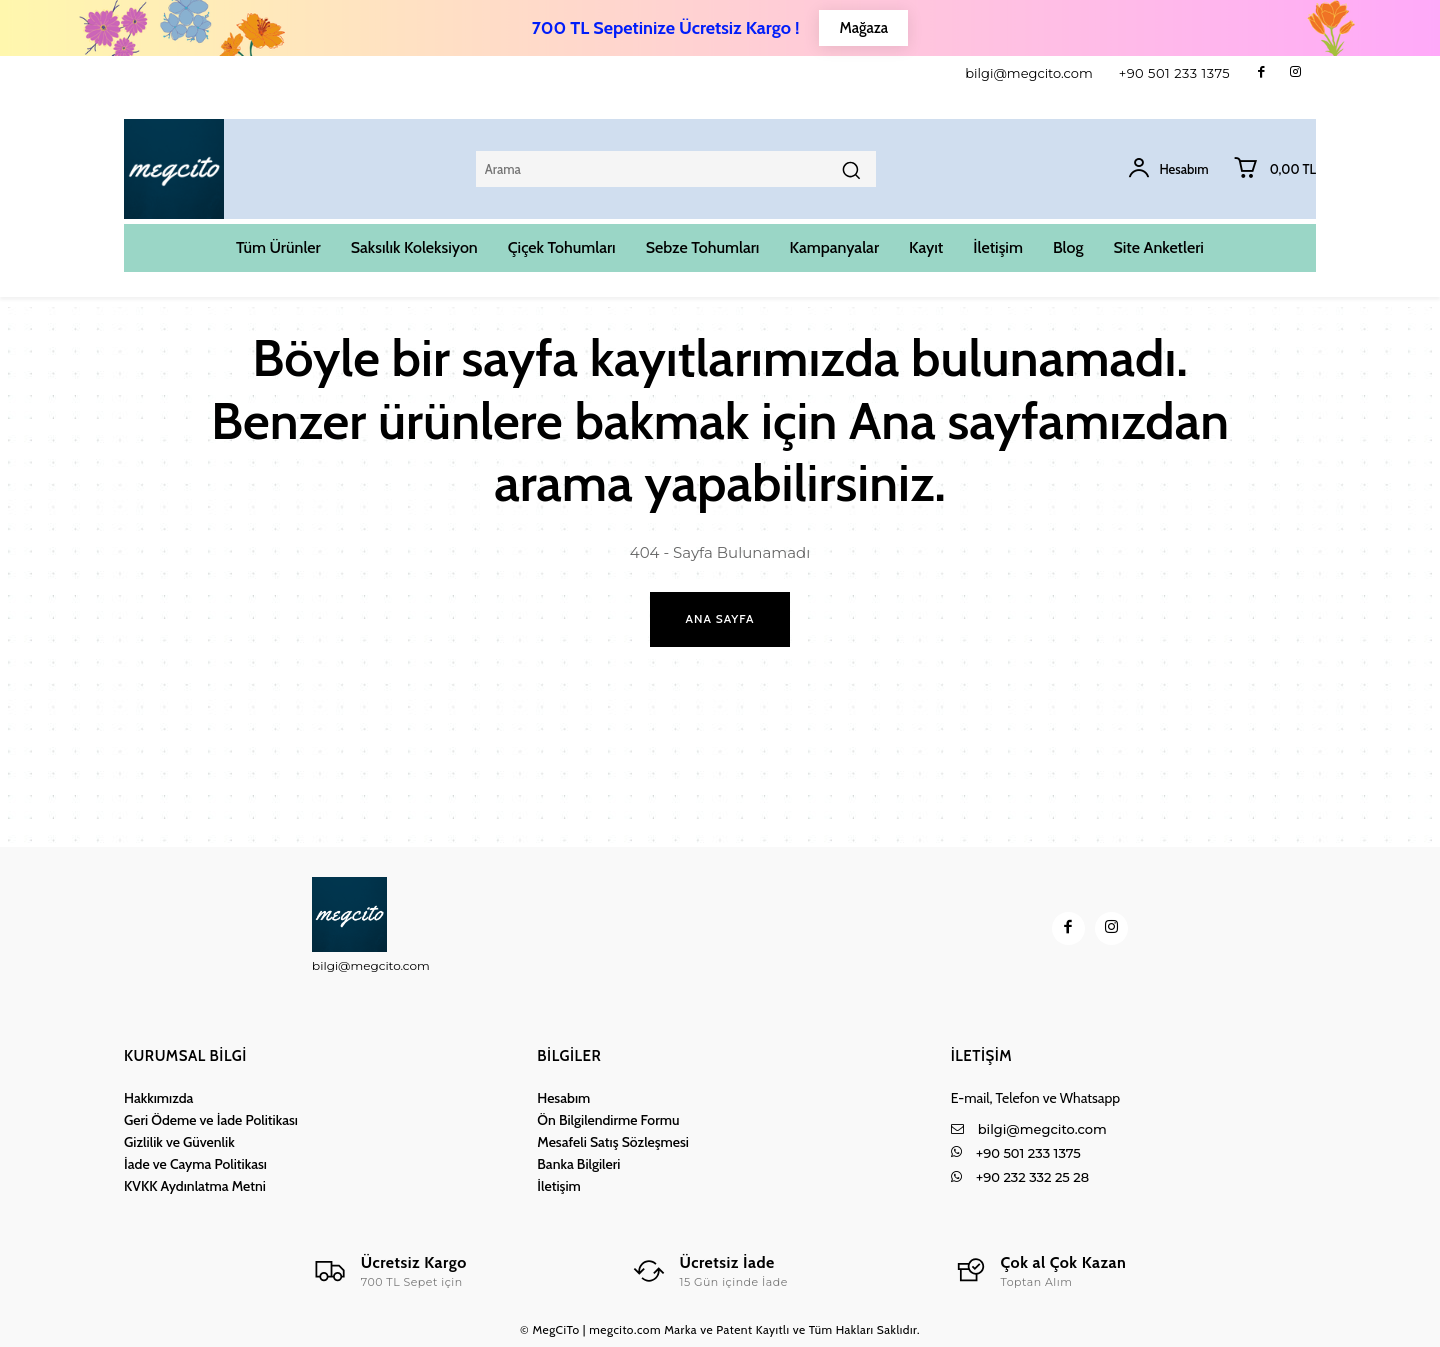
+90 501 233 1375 (1175, 73)
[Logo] (389, 1271)
